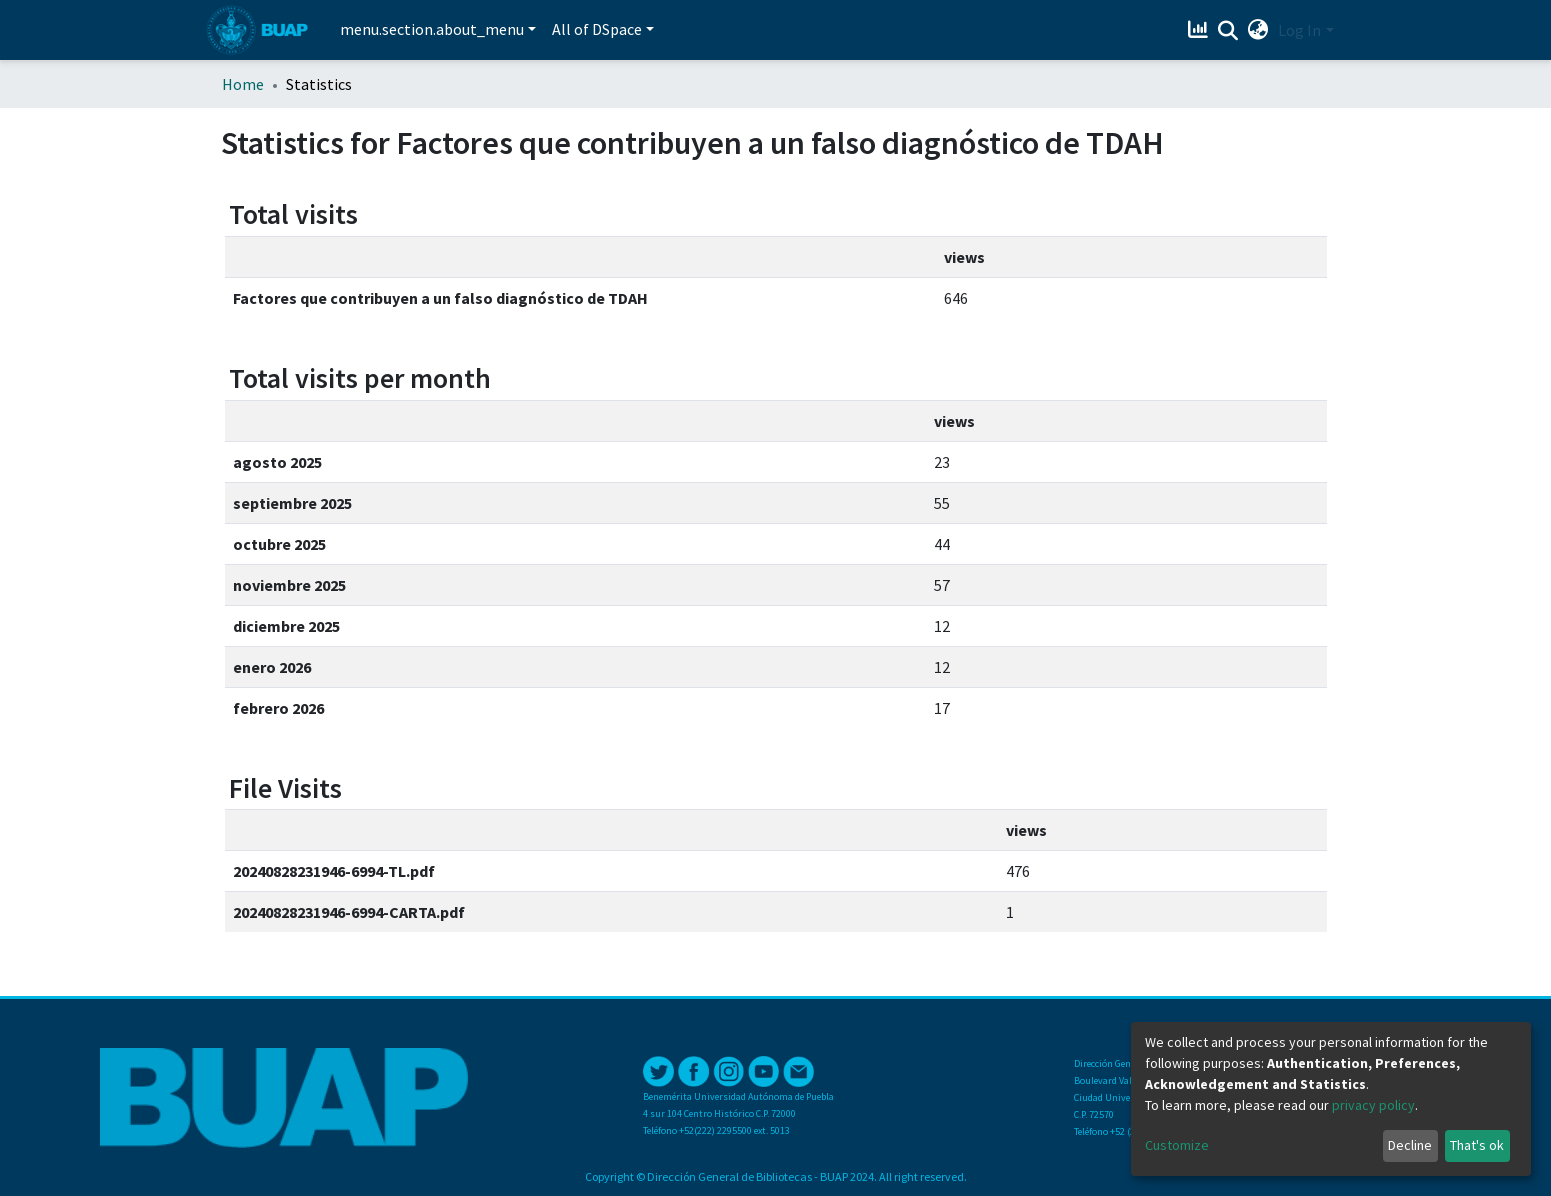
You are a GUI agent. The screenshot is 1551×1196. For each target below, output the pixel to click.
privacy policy (1373, 1105)
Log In (1299, 30)
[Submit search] (1227, 31)
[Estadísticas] (1199, 30)
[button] (1257, 30)
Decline (1410, 1145)
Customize (1177, 1145)
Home (243, 84)
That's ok (1477, 1145)
